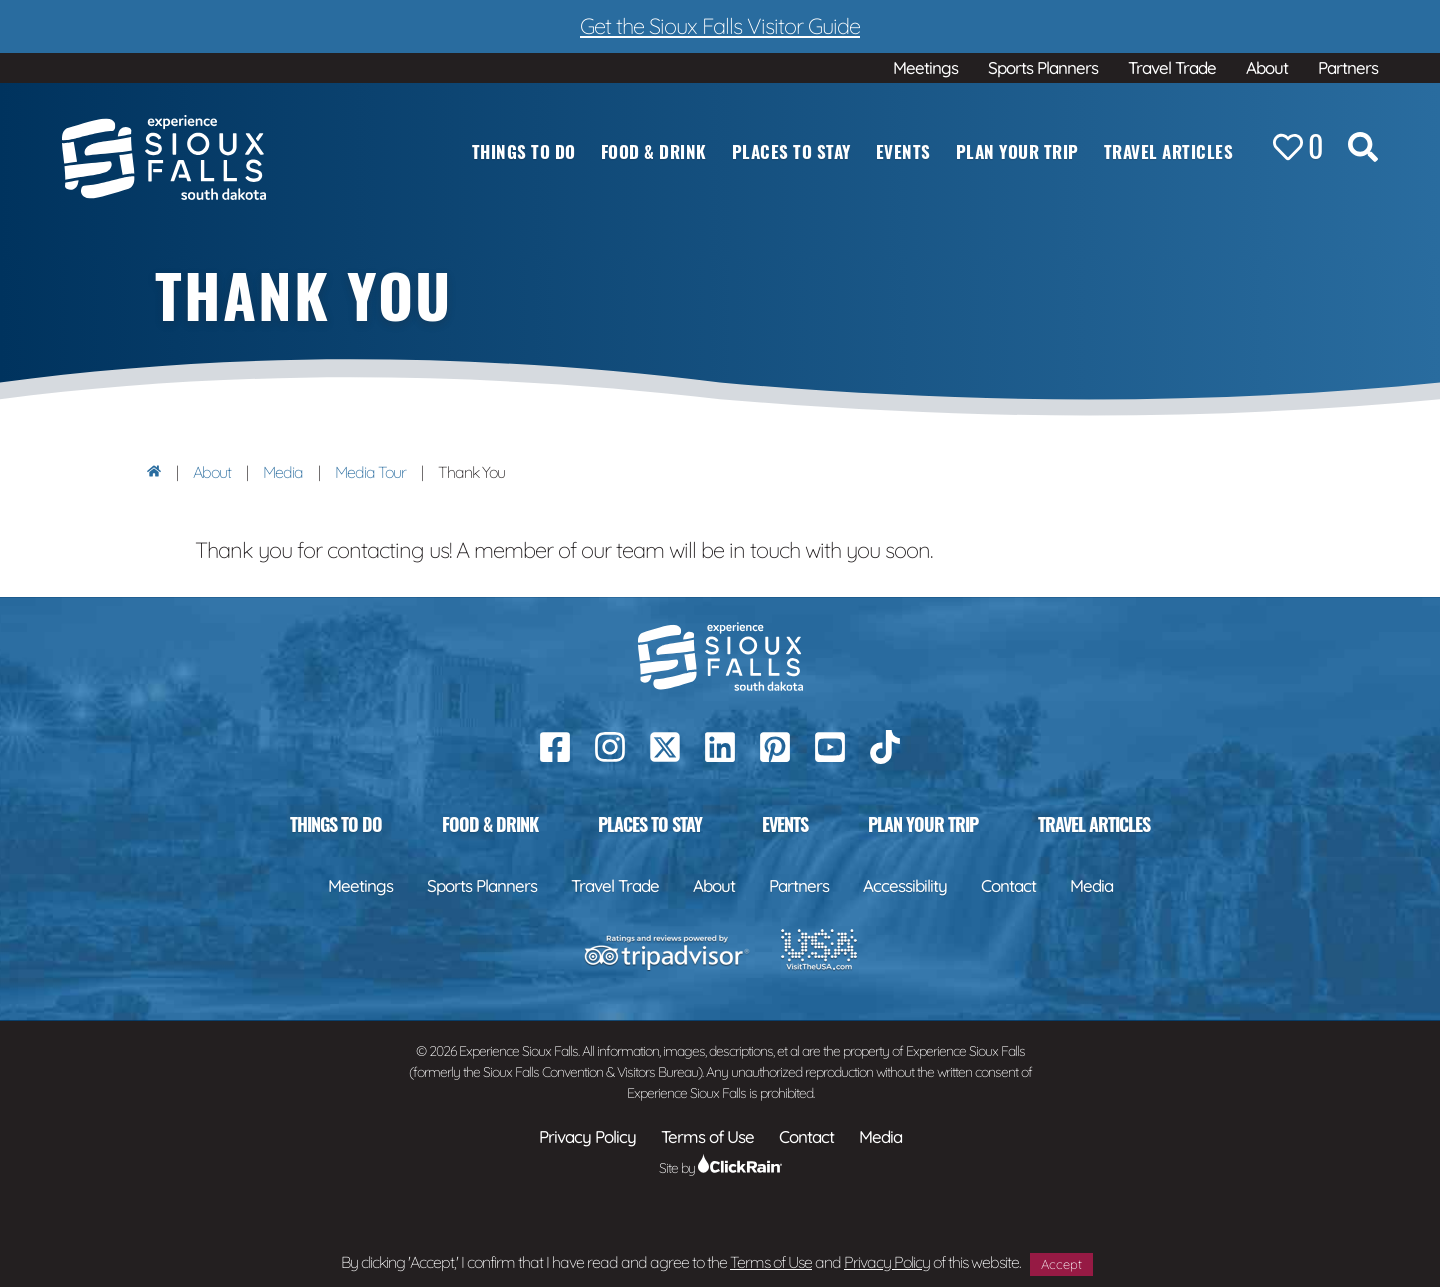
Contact (1008, 885)
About (1267, 67)
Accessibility (905, 885)
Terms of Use (771, 1262)
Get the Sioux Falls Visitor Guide (720, 26)
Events (903, 151)
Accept (1061, 1264)
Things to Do (524, 151)
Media (283, 472)
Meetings (925, 67)
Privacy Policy (887, 1262)
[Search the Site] (1363, 150)
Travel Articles (1169, 151)
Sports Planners (1043, 67)
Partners (1348, 67)
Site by (720, 1168)
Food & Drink (654, 151)
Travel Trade (1172, 67)
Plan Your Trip (1017, 151)
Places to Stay (791, 151)
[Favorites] (1298, 147)
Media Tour (370, 472)
